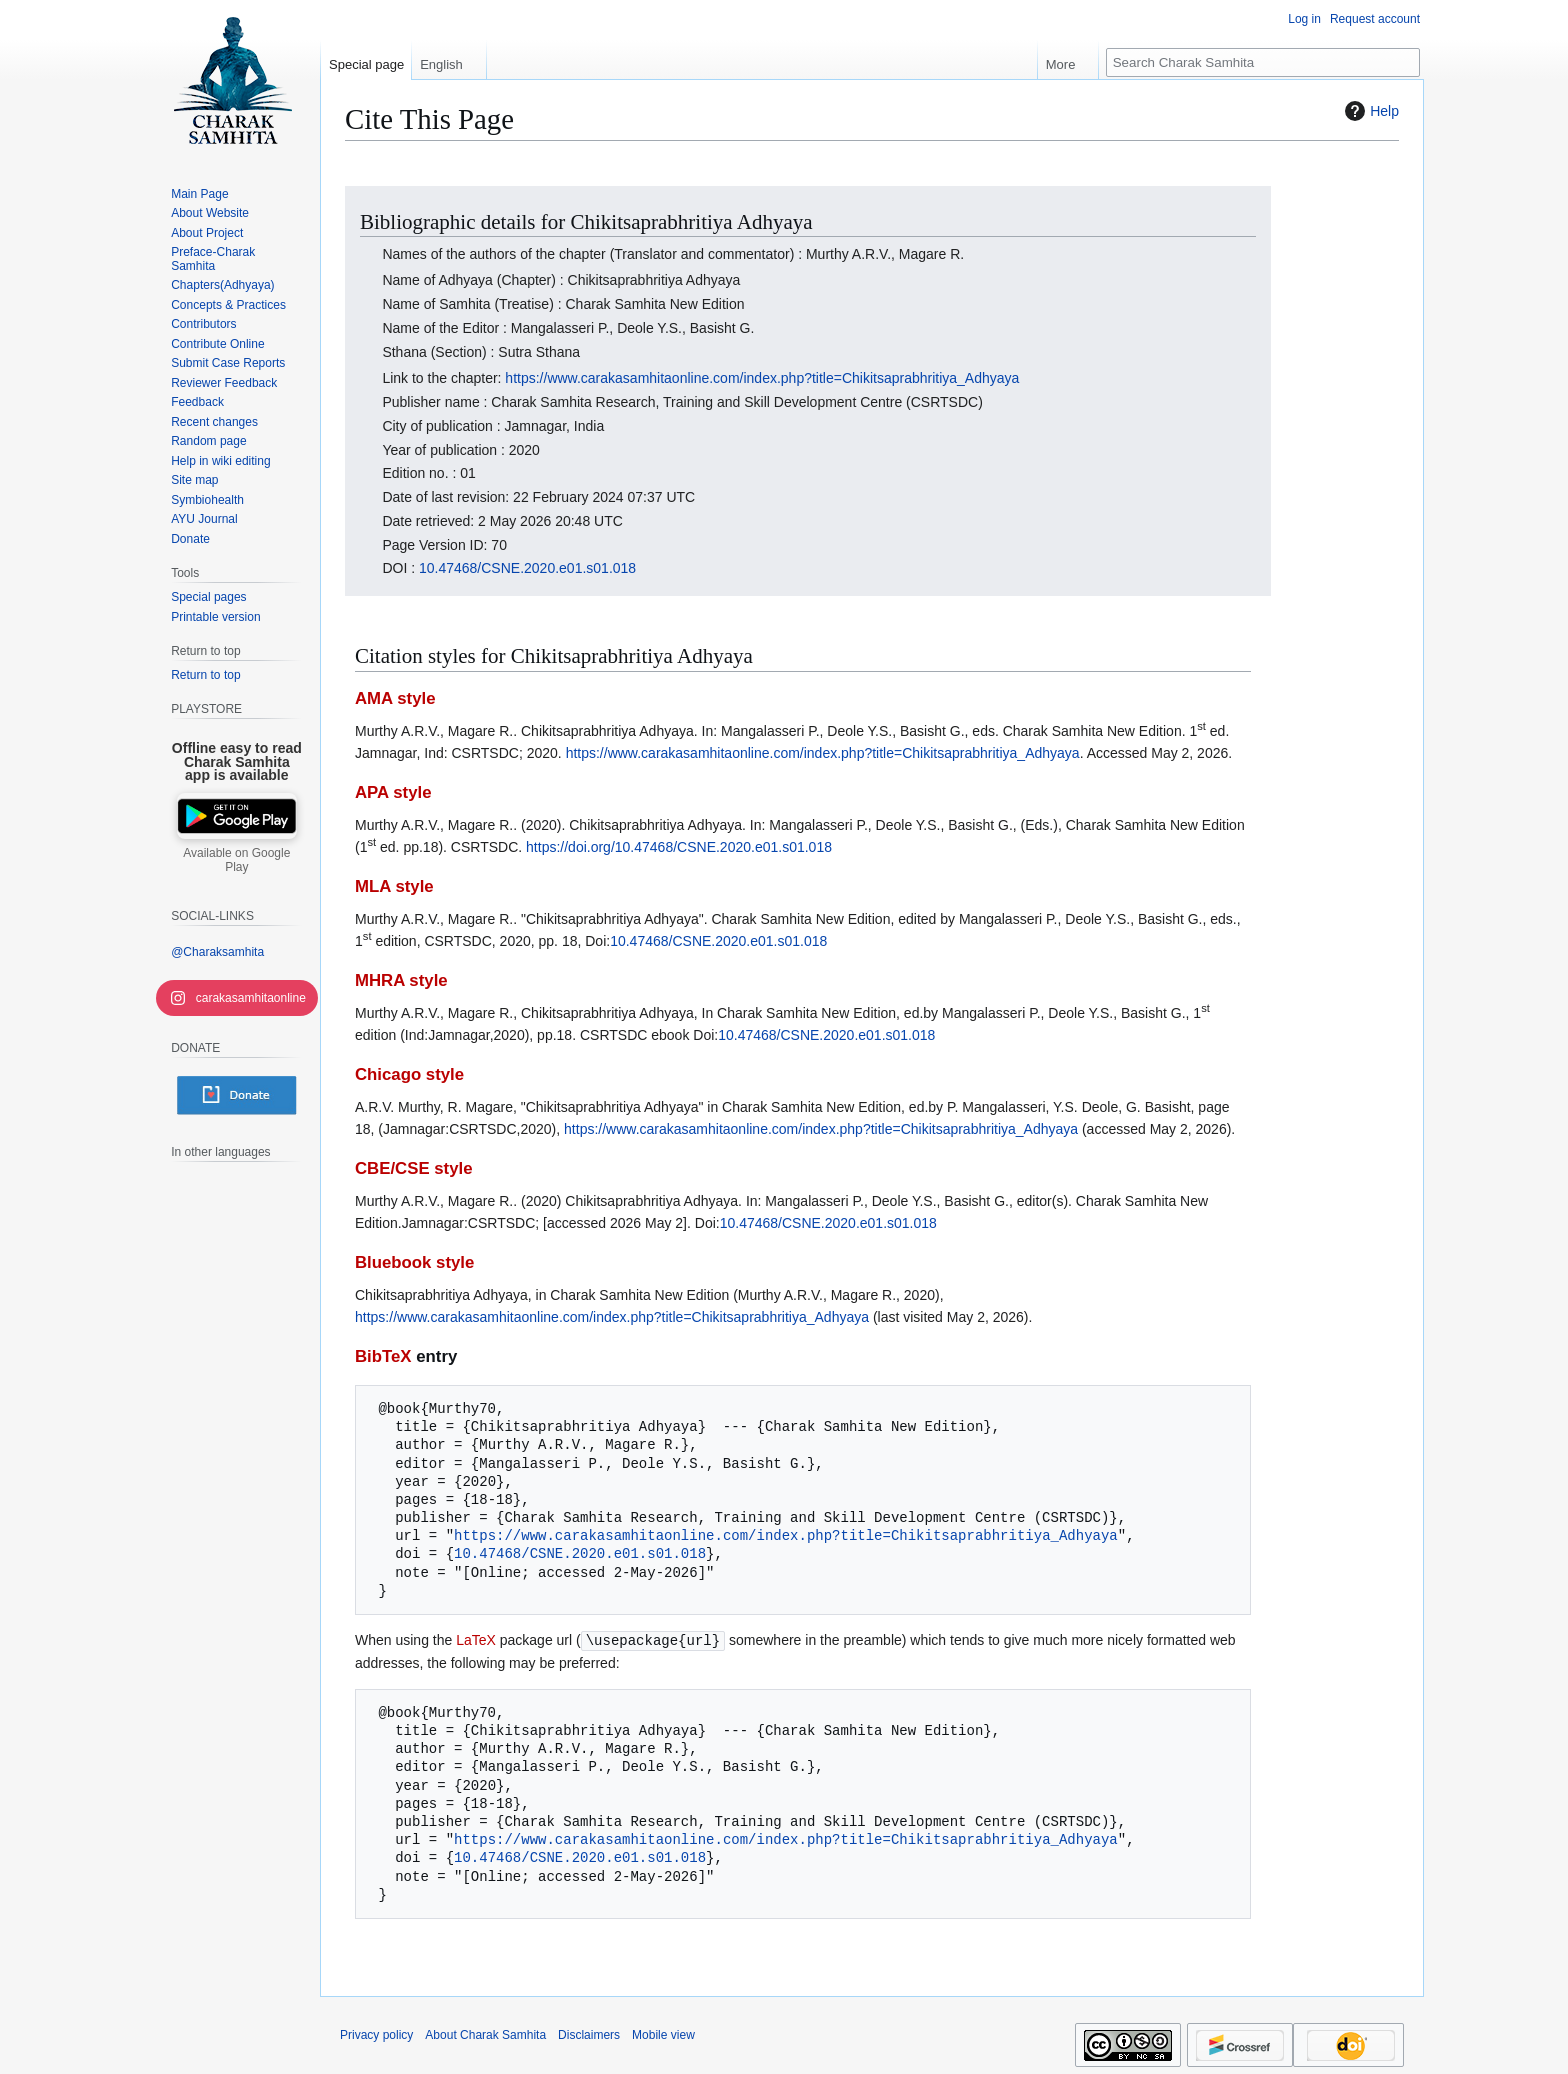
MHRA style (401, 980)
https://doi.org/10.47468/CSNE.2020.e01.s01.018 (679, 847)
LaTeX (476, 1640)
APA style (393, 792)
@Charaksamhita (217, 952)
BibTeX (383, 1356)
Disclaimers (589, 2034)
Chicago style (409, 1074)
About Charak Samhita (485, 2034)
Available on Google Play (236, 860)
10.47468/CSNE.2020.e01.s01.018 (527, 568)
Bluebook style (414, 1262)
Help (1369, 111)
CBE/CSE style (414, 1168)
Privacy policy (376, 2034)
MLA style (394, 886)
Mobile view (663, 2034)
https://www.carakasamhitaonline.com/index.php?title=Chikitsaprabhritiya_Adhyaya (762, 378)
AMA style (395, 698)
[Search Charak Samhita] (1263, 62)
